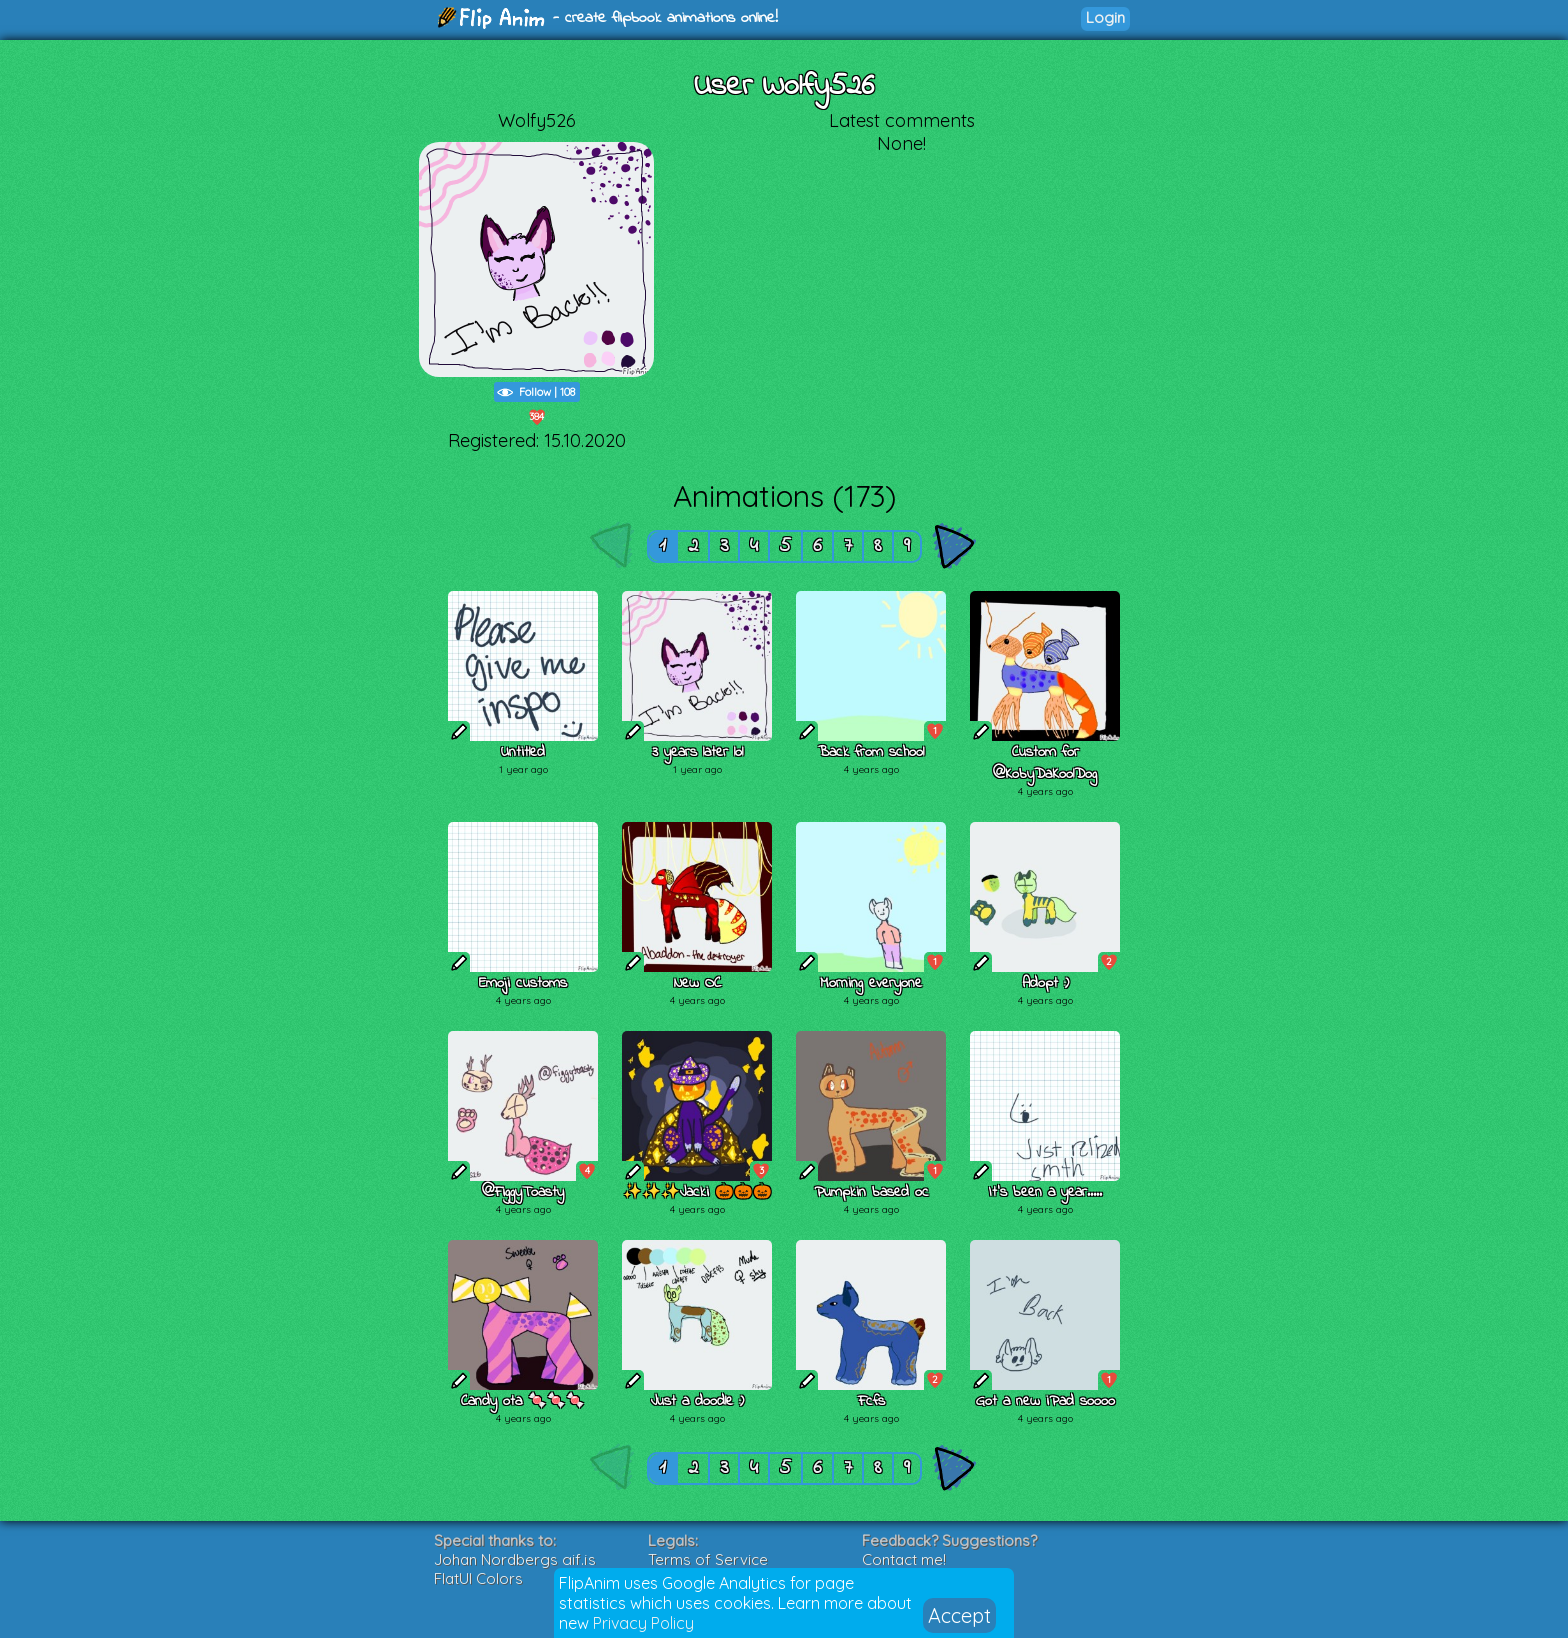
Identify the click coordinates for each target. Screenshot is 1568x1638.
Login (1105, 17)
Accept (959, 1615)
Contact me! (904, 1559)
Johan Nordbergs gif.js (515, 1559)
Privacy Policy (643, 1623)
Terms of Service (708, 1559)
